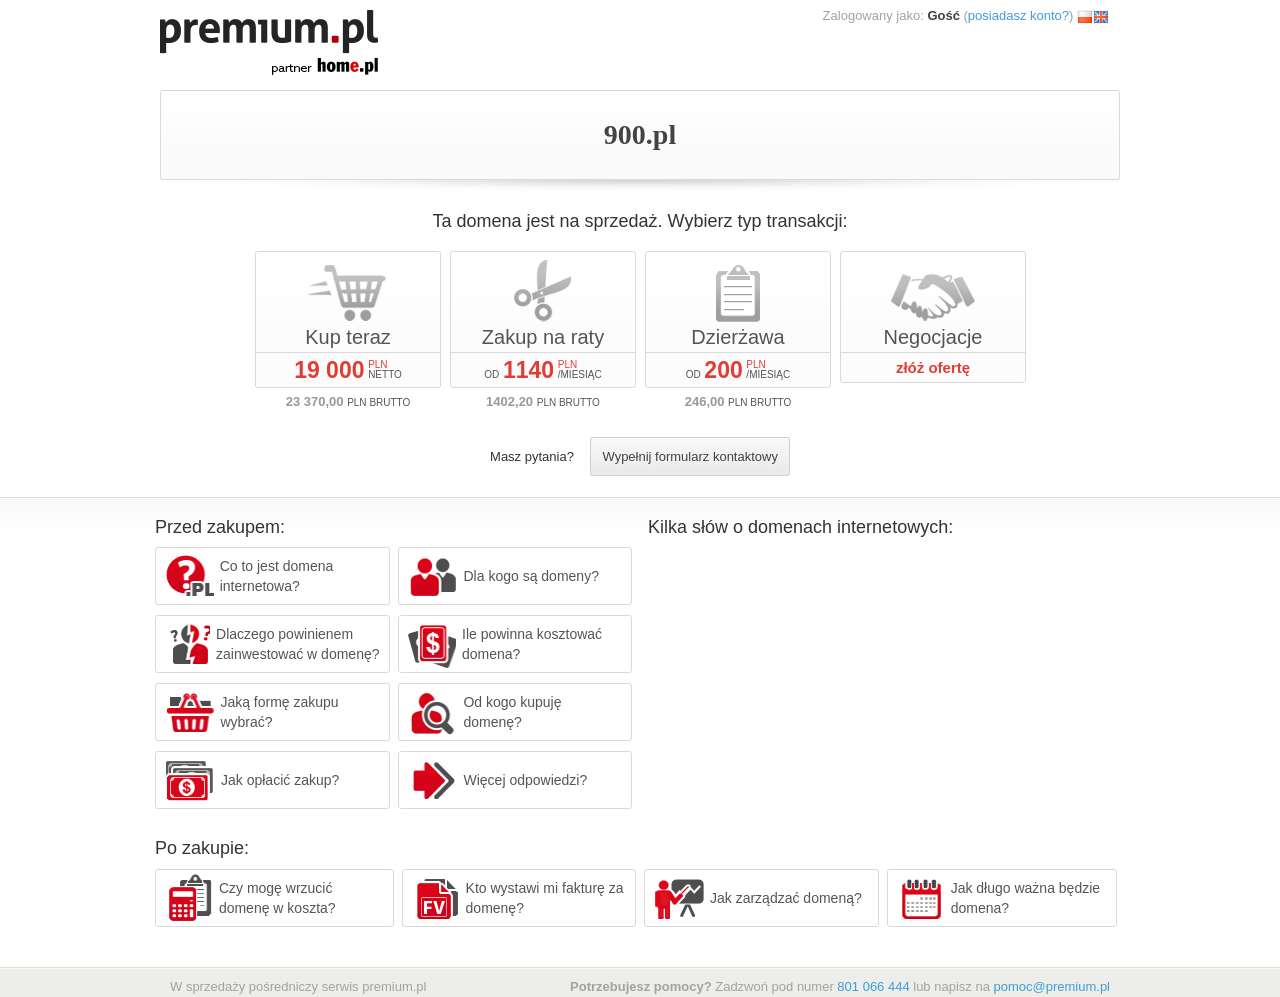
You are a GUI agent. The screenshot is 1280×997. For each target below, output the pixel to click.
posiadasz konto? (1018, 15)
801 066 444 (873, 986)
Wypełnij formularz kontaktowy (689, 456)
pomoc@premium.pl (1051, 986)
